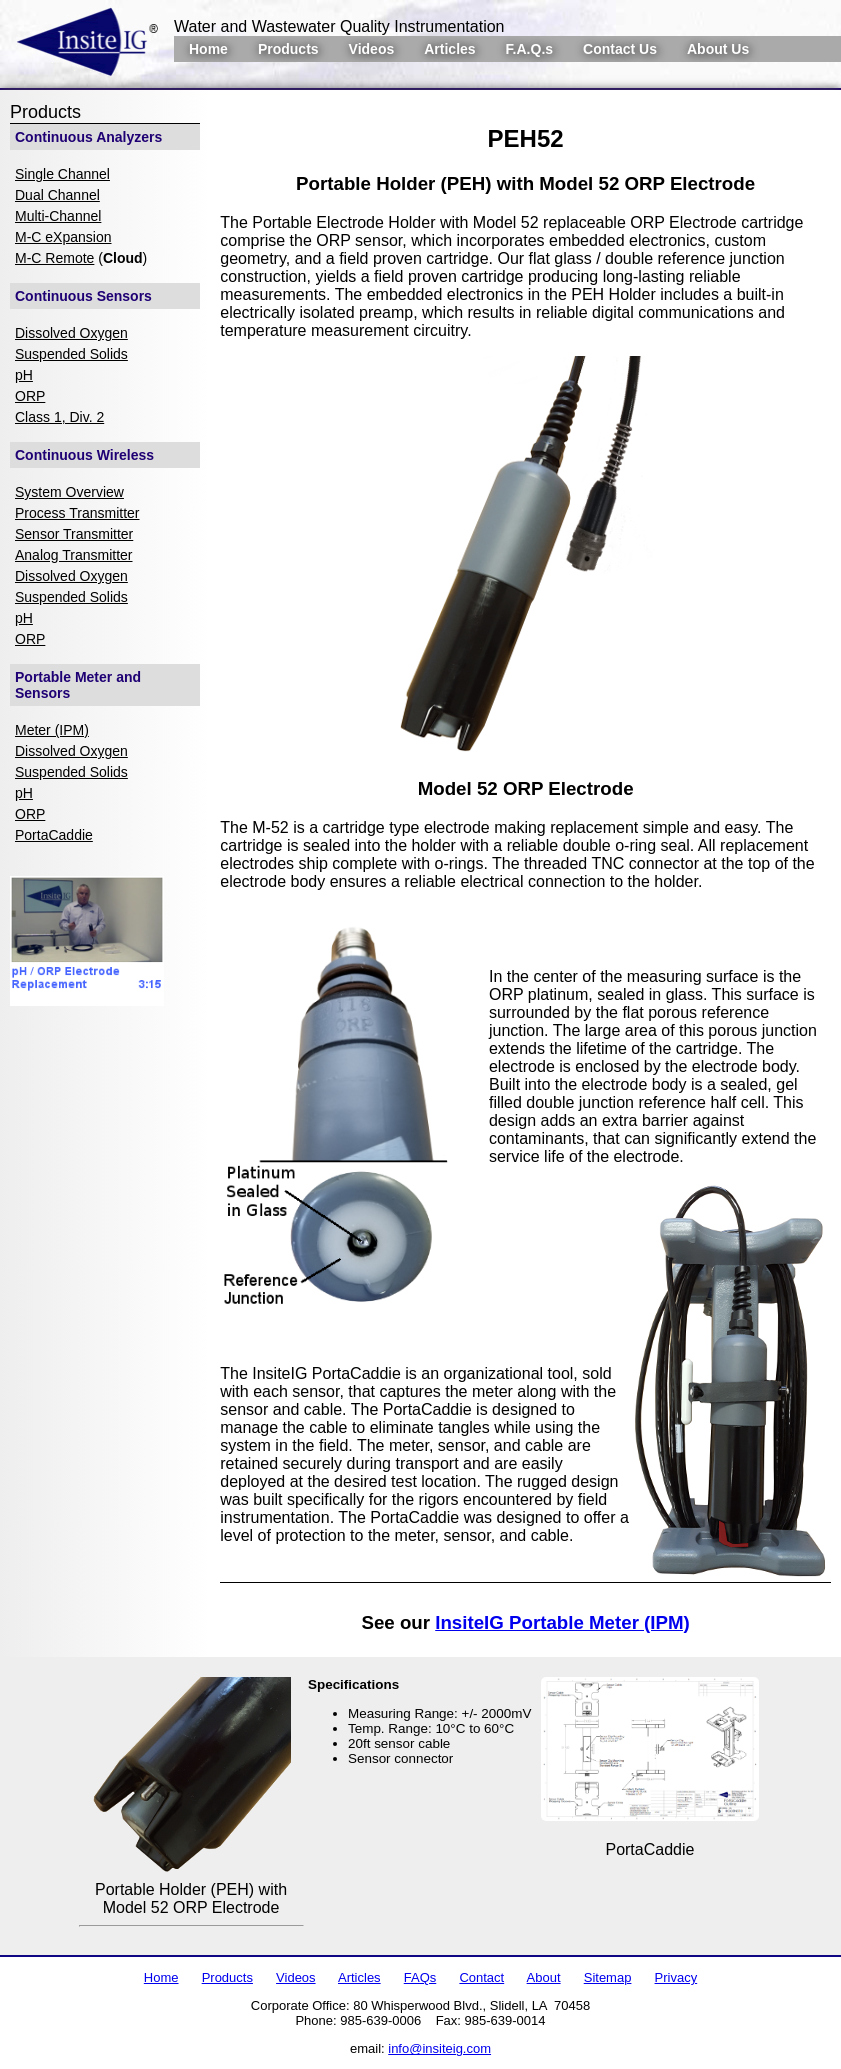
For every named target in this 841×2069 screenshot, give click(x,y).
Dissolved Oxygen (71, 333)
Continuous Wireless (84, 455)
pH (24, 375)
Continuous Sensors (83, 296)
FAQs (420, 1977)
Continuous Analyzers (88, 137)
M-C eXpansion (63, 237)
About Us (718, 49)
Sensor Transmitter (74, 534)
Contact (481, 1977)
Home (208, 49)
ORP (30, 396)
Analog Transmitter (74, 555)
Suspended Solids (71, 354)
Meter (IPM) (52, 730)
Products (288, 49)
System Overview (69, 492)
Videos (372, 49)
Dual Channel (57, 195)
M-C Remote (54, 258)
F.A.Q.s (529, 49)
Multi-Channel (58, 216)
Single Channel (62, 174)
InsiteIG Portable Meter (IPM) (562, 1622)
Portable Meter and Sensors (78, 685)
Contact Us (620, 49)
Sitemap (608, 1977)
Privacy (676, 1977)
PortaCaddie (54, 835)
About (544, 1977)
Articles (449, 49)
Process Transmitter (77, 513)
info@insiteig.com (439, 2048)
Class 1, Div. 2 (59, 417)
